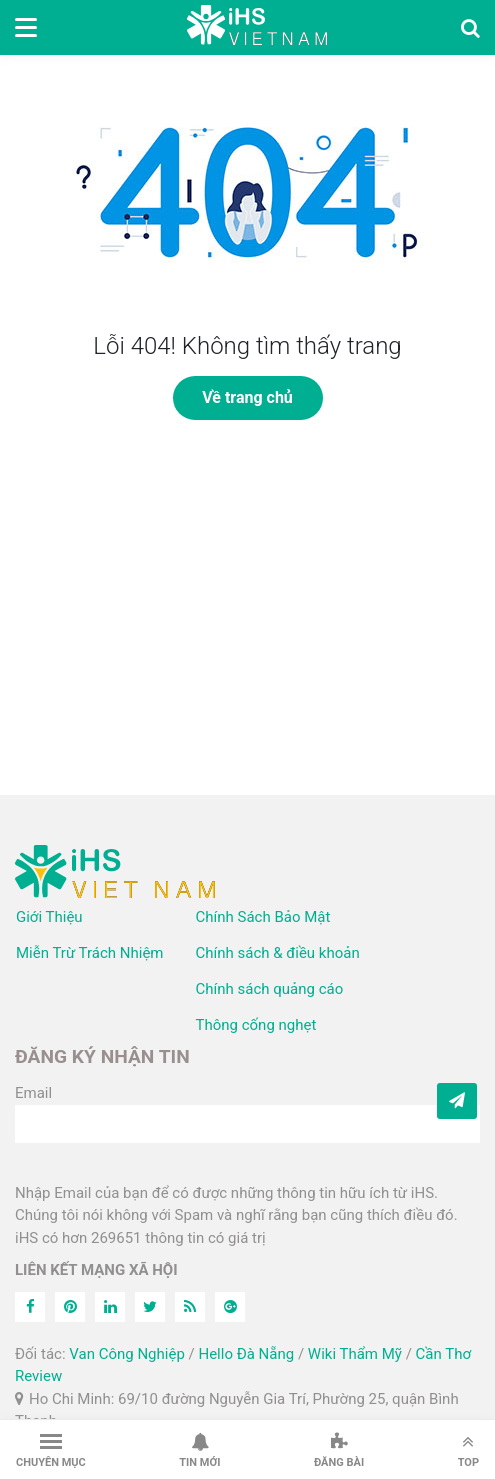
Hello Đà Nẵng (246, 1354)
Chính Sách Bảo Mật (263, 917)
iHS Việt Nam (257, 27)
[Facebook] (30, 1307)
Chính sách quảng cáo (270, 989)
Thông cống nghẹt (256, 1025)
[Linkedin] (110, 1307)
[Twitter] (150, 1307)
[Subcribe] (457, 1101)
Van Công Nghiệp (127, 1354)
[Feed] (190, 1307)
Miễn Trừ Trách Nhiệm (90, 953)
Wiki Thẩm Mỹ (355, 1354)
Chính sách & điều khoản (278, 953)
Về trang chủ (247, 397)
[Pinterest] (70, 1307)
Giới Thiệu (49, 917)
